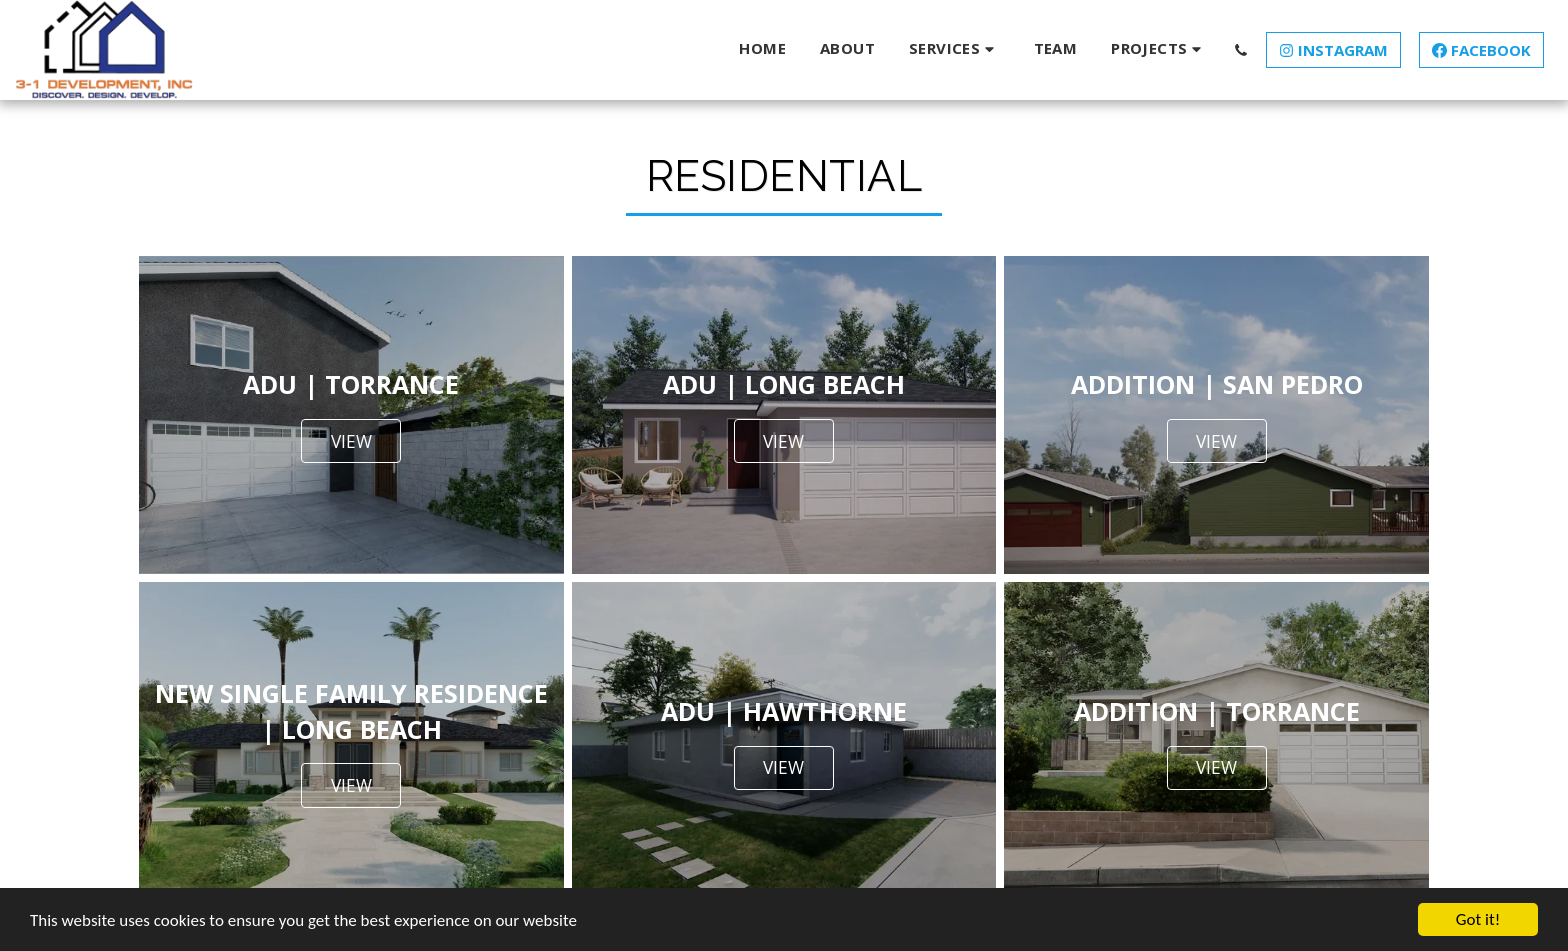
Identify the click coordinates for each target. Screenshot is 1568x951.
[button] (954, 49)
